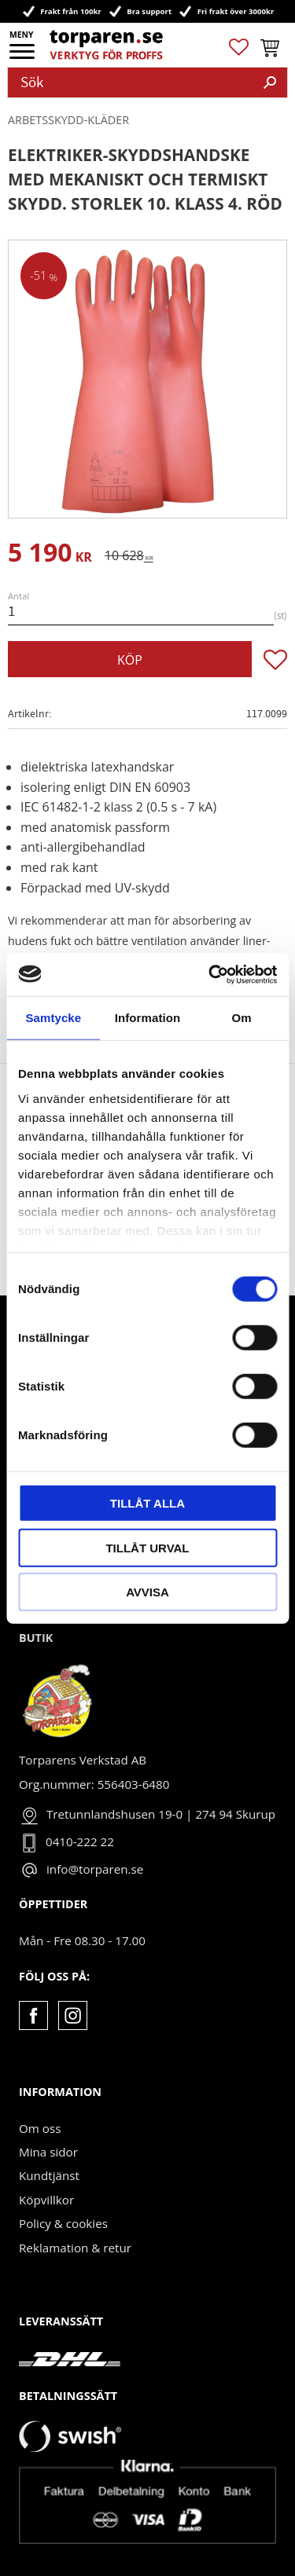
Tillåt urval (147, 1547)
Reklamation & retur (75, 2247)
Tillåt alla (147, 1503)
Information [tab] (148, 1017)
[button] (23, 56)
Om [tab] (242, 1017)
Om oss (40, 2128)
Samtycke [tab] (53, 1017)
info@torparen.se (94, 1869)
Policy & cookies (63, 2223)
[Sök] (269, 82)
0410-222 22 (80, 1841)
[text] (50, 555)
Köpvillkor (46, 2200)
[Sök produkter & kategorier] (130, 82)
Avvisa (147, 1592)
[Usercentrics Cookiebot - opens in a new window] (210, 974)
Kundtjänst (49, 2175)
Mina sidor (48, 2152)
